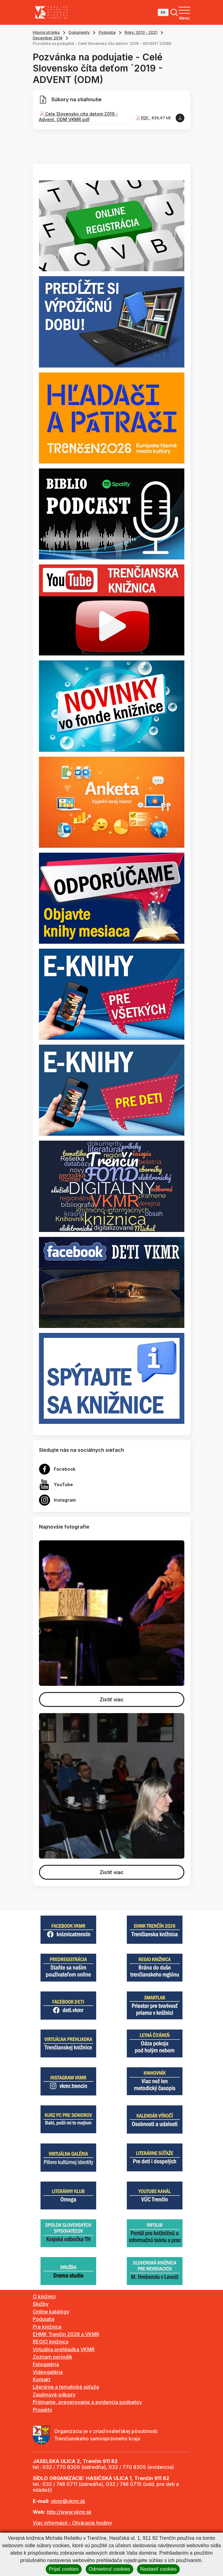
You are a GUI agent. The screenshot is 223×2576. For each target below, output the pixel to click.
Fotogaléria (46, 2364)
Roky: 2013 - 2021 (141, 32)
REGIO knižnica (50, 2342)
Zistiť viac (112, 1699)
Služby (41, 2304)
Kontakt (41, 2379)
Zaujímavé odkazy (54, 2394)
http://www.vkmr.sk (69, 2512)
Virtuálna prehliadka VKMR (64, 2349)
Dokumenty (79, 32)
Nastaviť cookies (158, 2569)
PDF (145, 117)
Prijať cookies (64, 2569)
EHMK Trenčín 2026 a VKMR (66, 2334)
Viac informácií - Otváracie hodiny (72, 2523)
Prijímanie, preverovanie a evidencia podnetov (87, 2402)
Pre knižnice (47, 2327)
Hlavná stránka (46, 32)
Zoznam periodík (52, 2357)
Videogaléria (48, 2372)
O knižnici (44, 2296)
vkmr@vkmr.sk (68, 2501)
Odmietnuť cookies (109, 2569)
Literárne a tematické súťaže (66, 2387)
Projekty (42, 2410)
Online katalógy (51, 2311)
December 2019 (47, 38)
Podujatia (107, 32)
